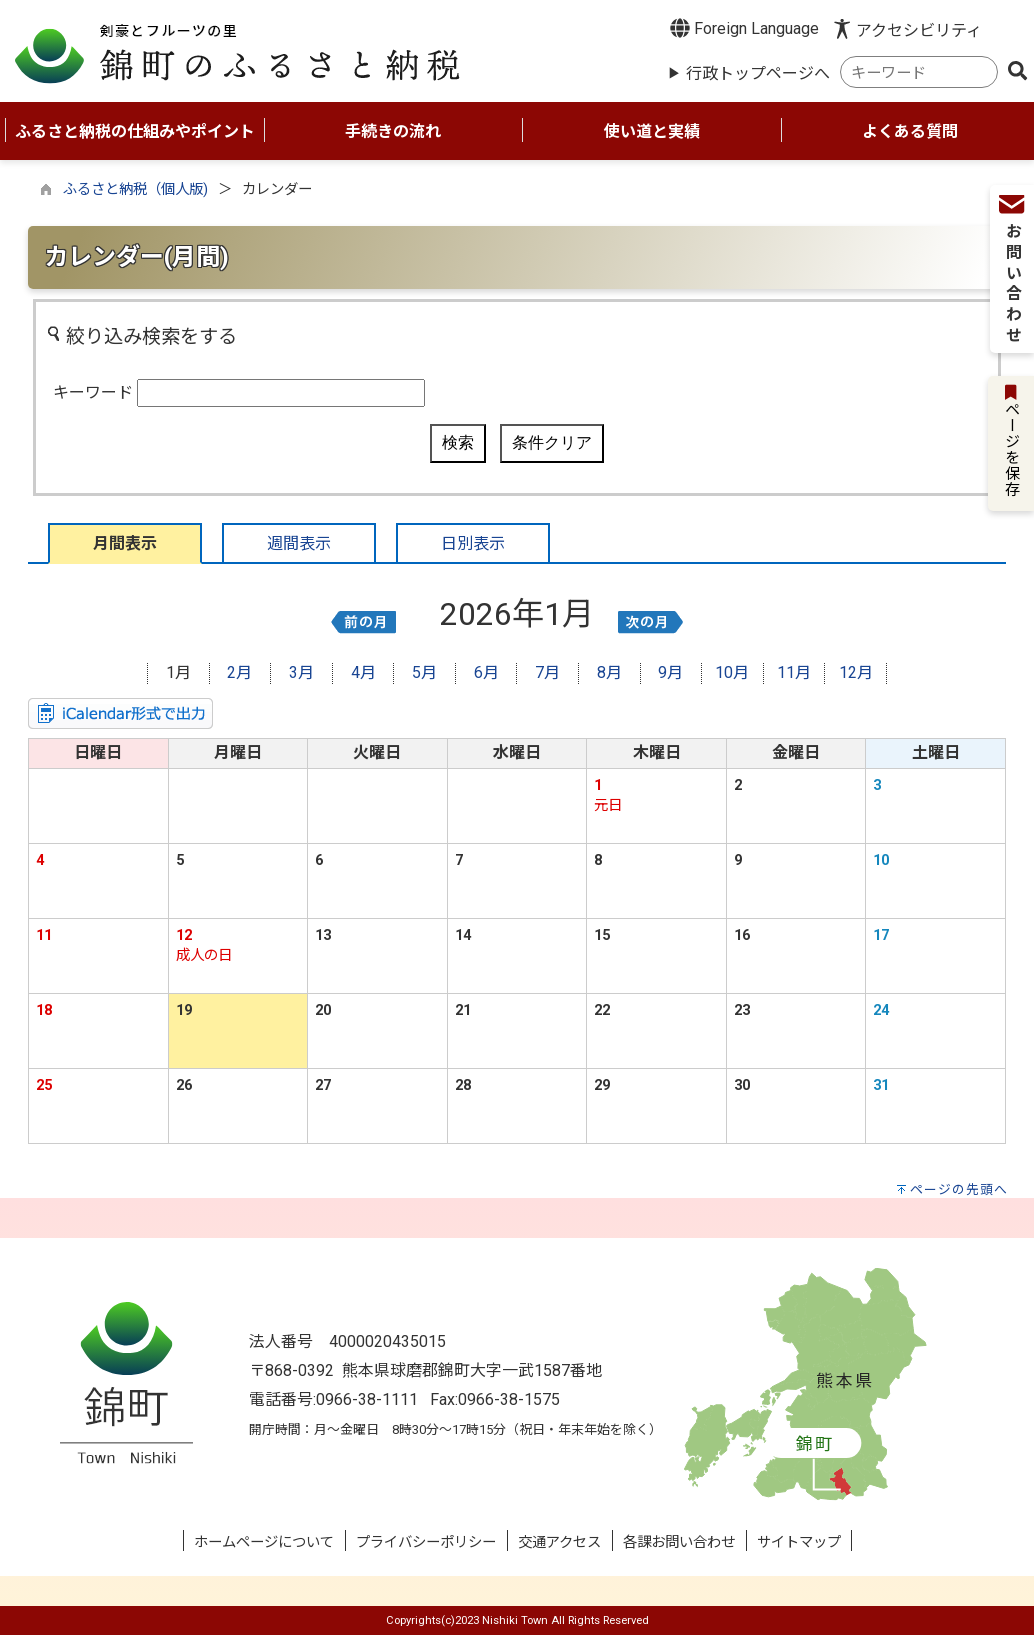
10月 (732, 672)
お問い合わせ (1011, 278)
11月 (794, 672)
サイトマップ (799, 1542)
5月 (424, 672)
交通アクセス (559, 1542)
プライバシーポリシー (426, 1542)
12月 (856, 672)
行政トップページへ (758, 73)
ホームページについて (264, 1542)
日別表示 (473, 543)
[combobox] (919, 72)
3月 (301, 672)
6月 (486, 672)
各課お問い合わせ (679, 1542)
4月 (363, 672)
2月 (239, 672)
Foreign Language (744, 28)
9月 (670, 672)
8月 (609, 672)
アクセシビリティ (919, 30)
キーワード (93, 392)
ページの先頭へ (959, 1189)
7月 (547, 672)
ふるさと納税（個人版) (135, 189)
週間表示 (299, 543)
